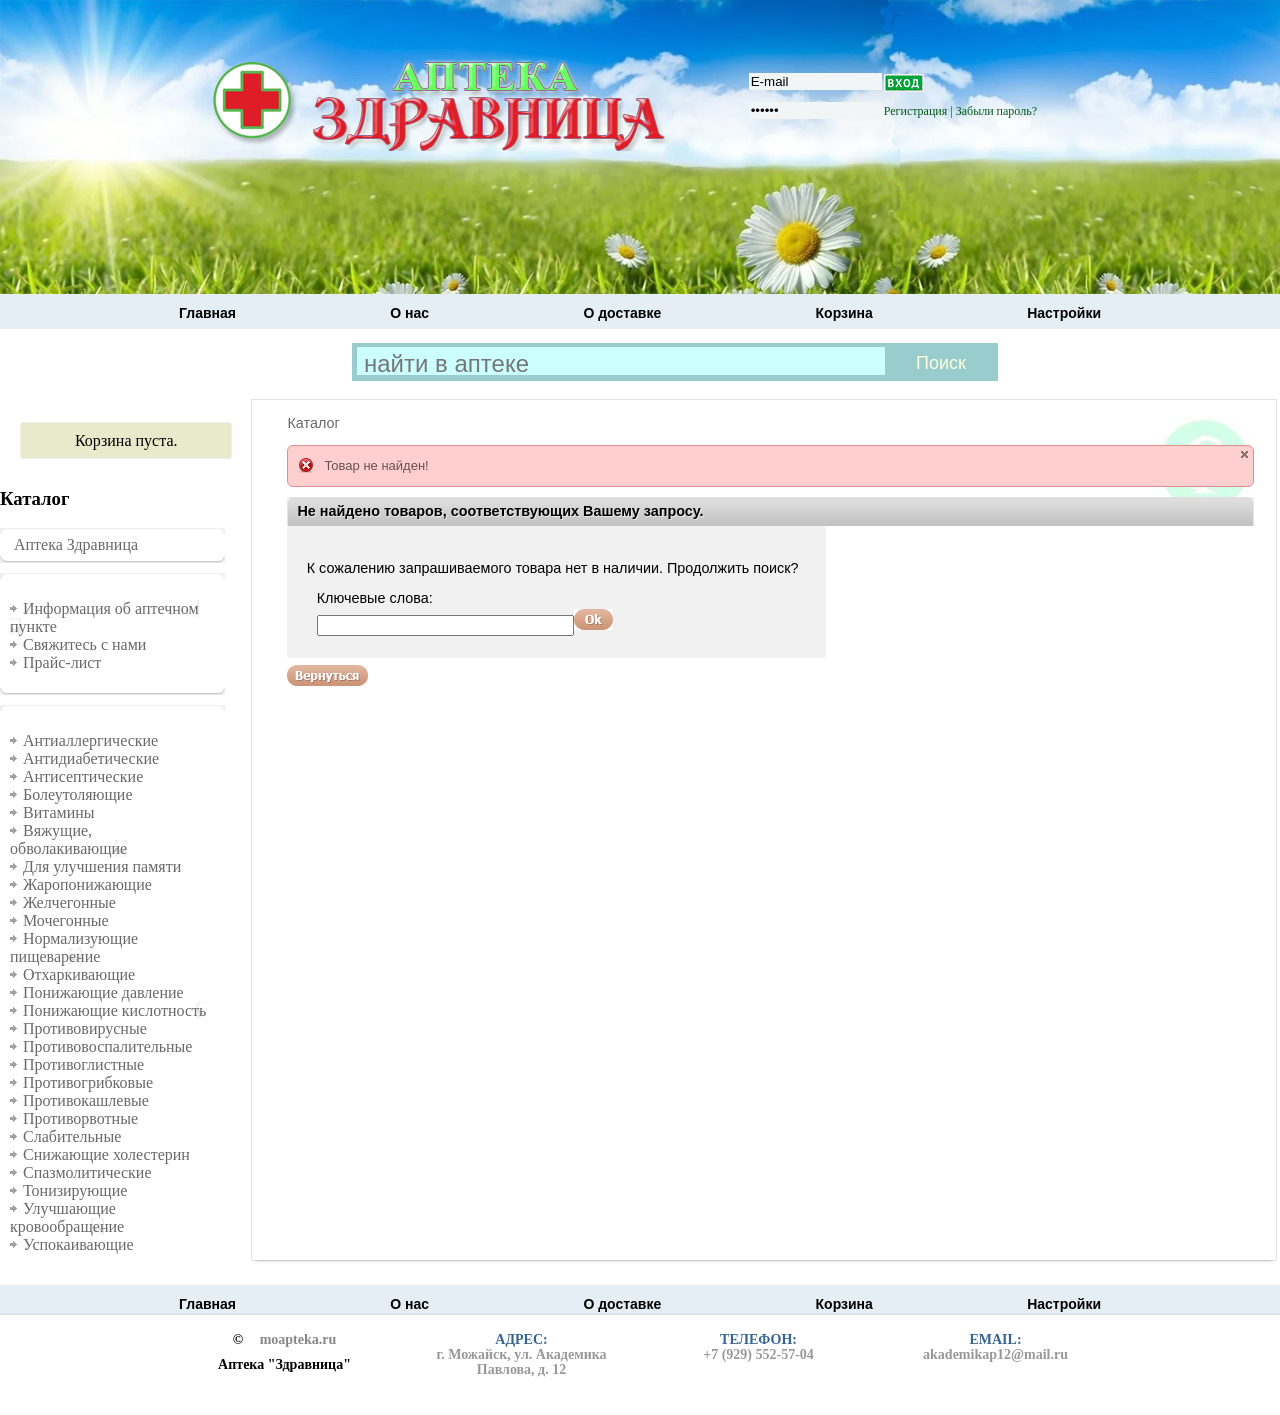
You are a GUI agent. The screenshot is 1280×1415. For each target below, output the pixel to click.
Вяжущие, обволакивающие (68, 839)
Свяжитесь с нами (84, 644)
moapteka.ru (298, 1340)
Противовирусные (85, 1028)
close (1244, 454)
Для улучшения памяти (102, 866)
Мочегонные (66, 920)
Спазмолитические (87, 1172)
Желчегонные (69, 902)
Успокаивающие (78, 1244)
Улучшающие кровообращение (67, 1217)
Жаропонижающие (87, 884)
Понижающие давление (103, 992)
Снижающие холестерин (106, 1154)
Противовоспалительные (107, 1046)
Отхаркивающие (79, 974)
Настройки (1064, 313)
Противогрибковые (88, 1082)
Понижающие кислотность (114, 1010)
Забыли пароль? (996, 111)
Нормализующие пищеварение (74, 947)
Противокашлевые (86, 1100)
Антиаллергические (90, 740)
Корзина (844, 313)
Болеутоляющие (78, 794)
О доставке (622, 313)
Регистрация (916, 111)
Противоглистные (83, 1064)
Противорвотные (80, 1118)
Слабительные (72, 1136)
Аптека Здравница (76, 544)
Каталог (313, 423)
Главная (207, 313)
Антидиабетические (91, 758)
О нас (409, 313)
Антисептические (83, 776)
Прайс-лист (62, 662)
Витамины (59, 812)
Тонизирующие (75, 1190)
